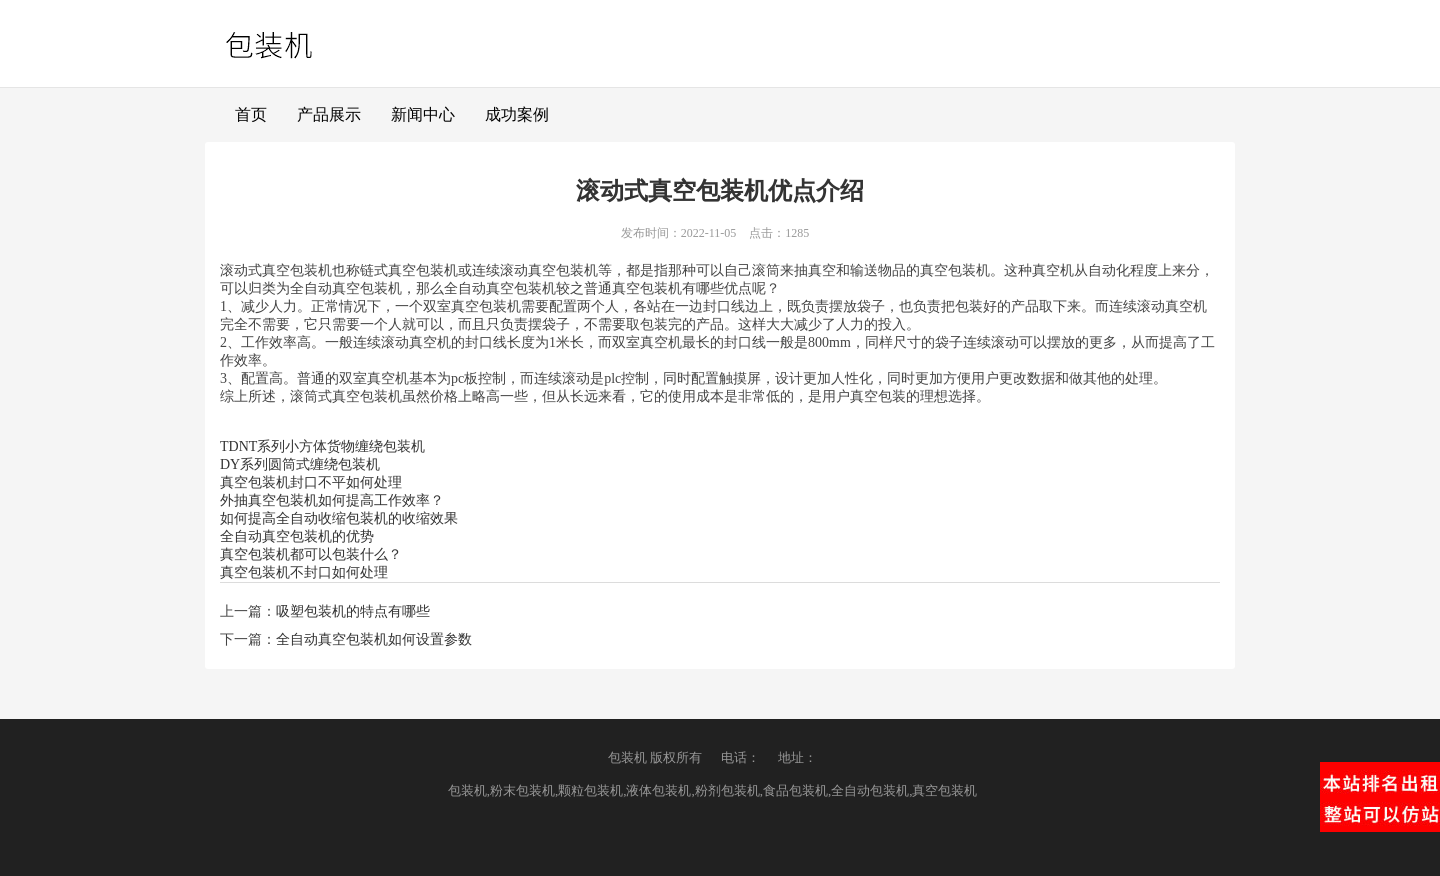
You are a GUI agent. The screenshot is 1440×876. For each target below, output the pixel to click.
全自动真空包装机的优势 (297, 536)
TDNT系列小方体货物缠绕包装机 (322, 446)
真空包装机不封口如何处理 (304, 572)
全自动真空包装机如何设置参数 (374, 639)
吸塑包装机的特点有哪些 (353, 611)
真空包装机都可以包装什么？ (311, 554)
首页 (251, 114)
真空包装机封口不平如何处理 (311, 482)
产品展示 (329, 114)
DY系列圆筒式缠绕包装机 (300, 464)
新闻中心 (423, 114)
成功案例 (517, 114)
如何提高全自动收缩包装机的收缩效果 (339, 518)
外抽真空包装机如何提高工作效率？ (332, 500)
